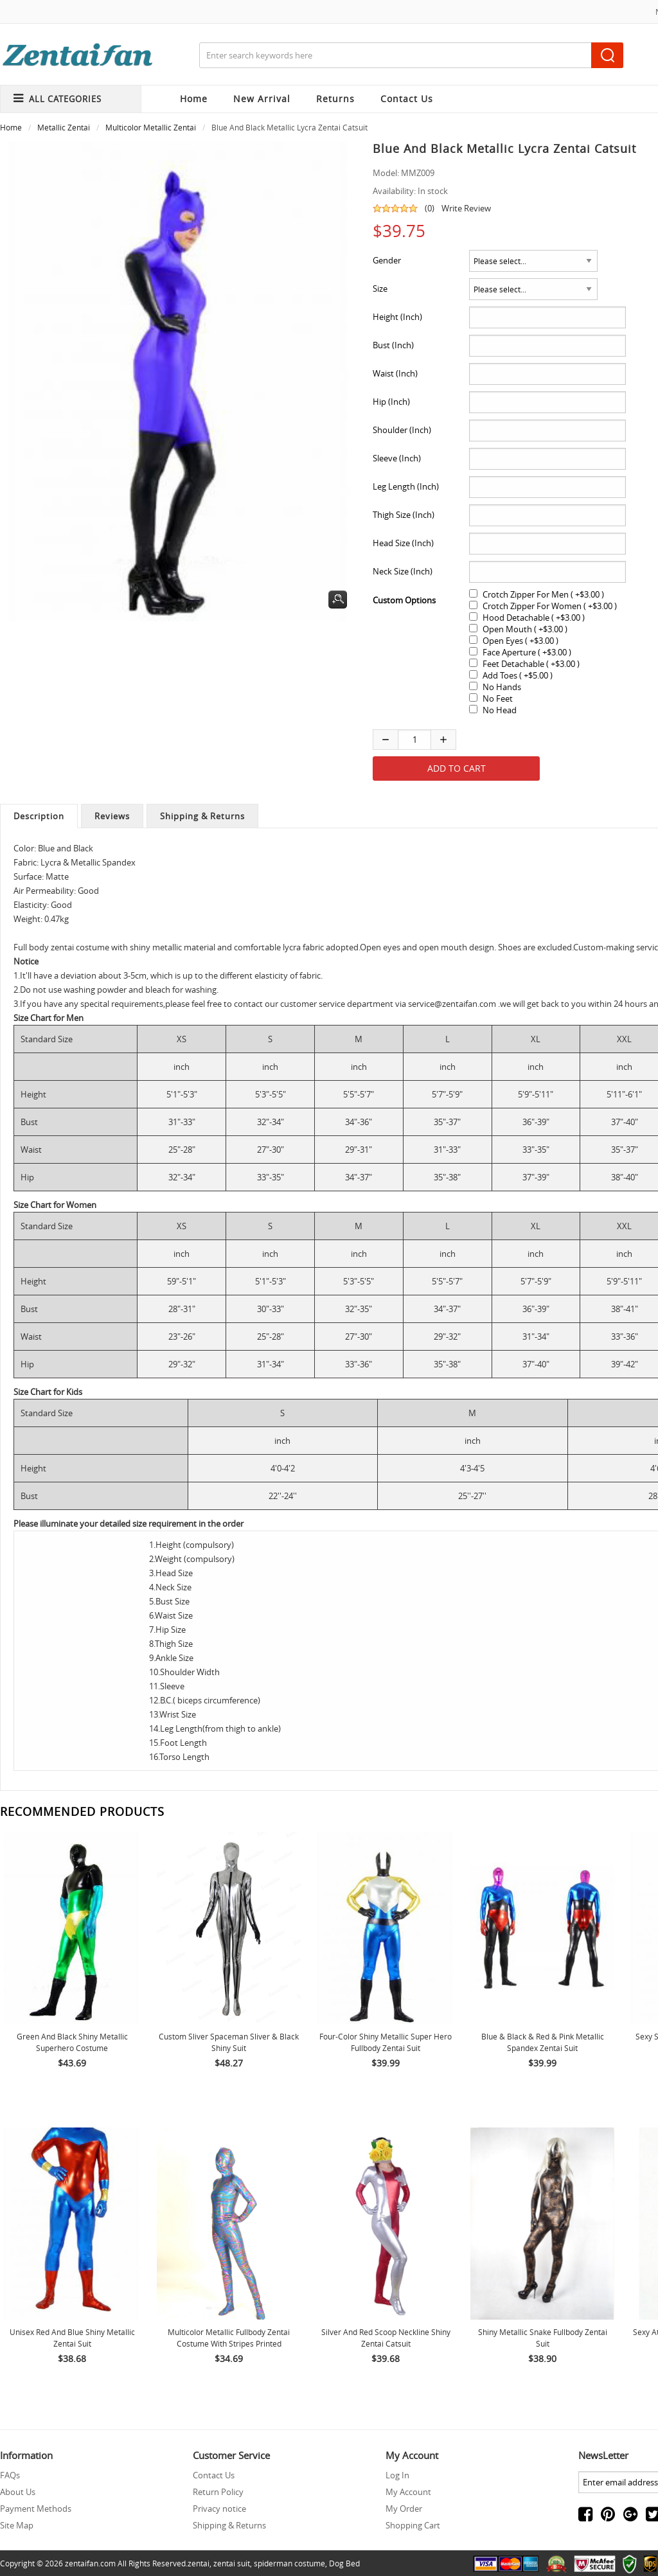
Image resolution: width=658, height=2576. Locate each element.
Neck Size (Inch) (402, 571)
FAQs (10, 2475)
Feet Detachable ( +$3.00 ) (531, 664)
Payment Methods (35, 2508)
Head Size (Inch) (403, 543)
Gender (387, 260)
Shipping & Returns (202, 816)
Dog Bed (344, 2563)
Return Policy (218, 2492)
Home (194, 99)
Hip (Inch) (391, 401)
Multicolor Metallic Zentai (150, 127)
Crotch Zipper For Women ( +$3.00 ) (550, 606)
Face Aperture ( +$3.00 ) (527, 652)
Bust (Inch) (393, 345)
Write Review (466, 208)
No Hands (502, 687)
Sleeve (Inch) (397, 458)
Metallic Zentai (63, 127)
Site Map (16, 2525)
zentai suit (231, 2563)
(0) (429, 208)
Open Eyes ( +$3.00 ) (520, 640)
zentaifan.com (90, 2563)
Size (380, 288)
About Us (17, 2492)
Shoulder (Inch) (402, 430)
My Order (404, 2508)
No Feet (498, 698)
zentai (198, 2563)
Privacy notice (219, 2508)
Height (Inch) (397, 317)
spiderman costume (289, 2563)
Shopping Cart (413, 2525)
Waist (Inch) (395, 373)
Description (38, 816)
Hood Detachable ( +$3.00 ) (534, 617)
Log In (397, 2475)
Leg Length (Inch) (406, 486)
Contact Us (214, 2475)
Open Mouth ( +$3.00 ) (525, 629)
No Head (500, 710)
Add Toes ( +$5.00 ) (518, 675)
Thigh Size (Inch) (403, 515)
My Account (408, 2492)
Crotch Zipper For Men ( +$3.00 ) (543, 594)
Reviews (112, 816)
